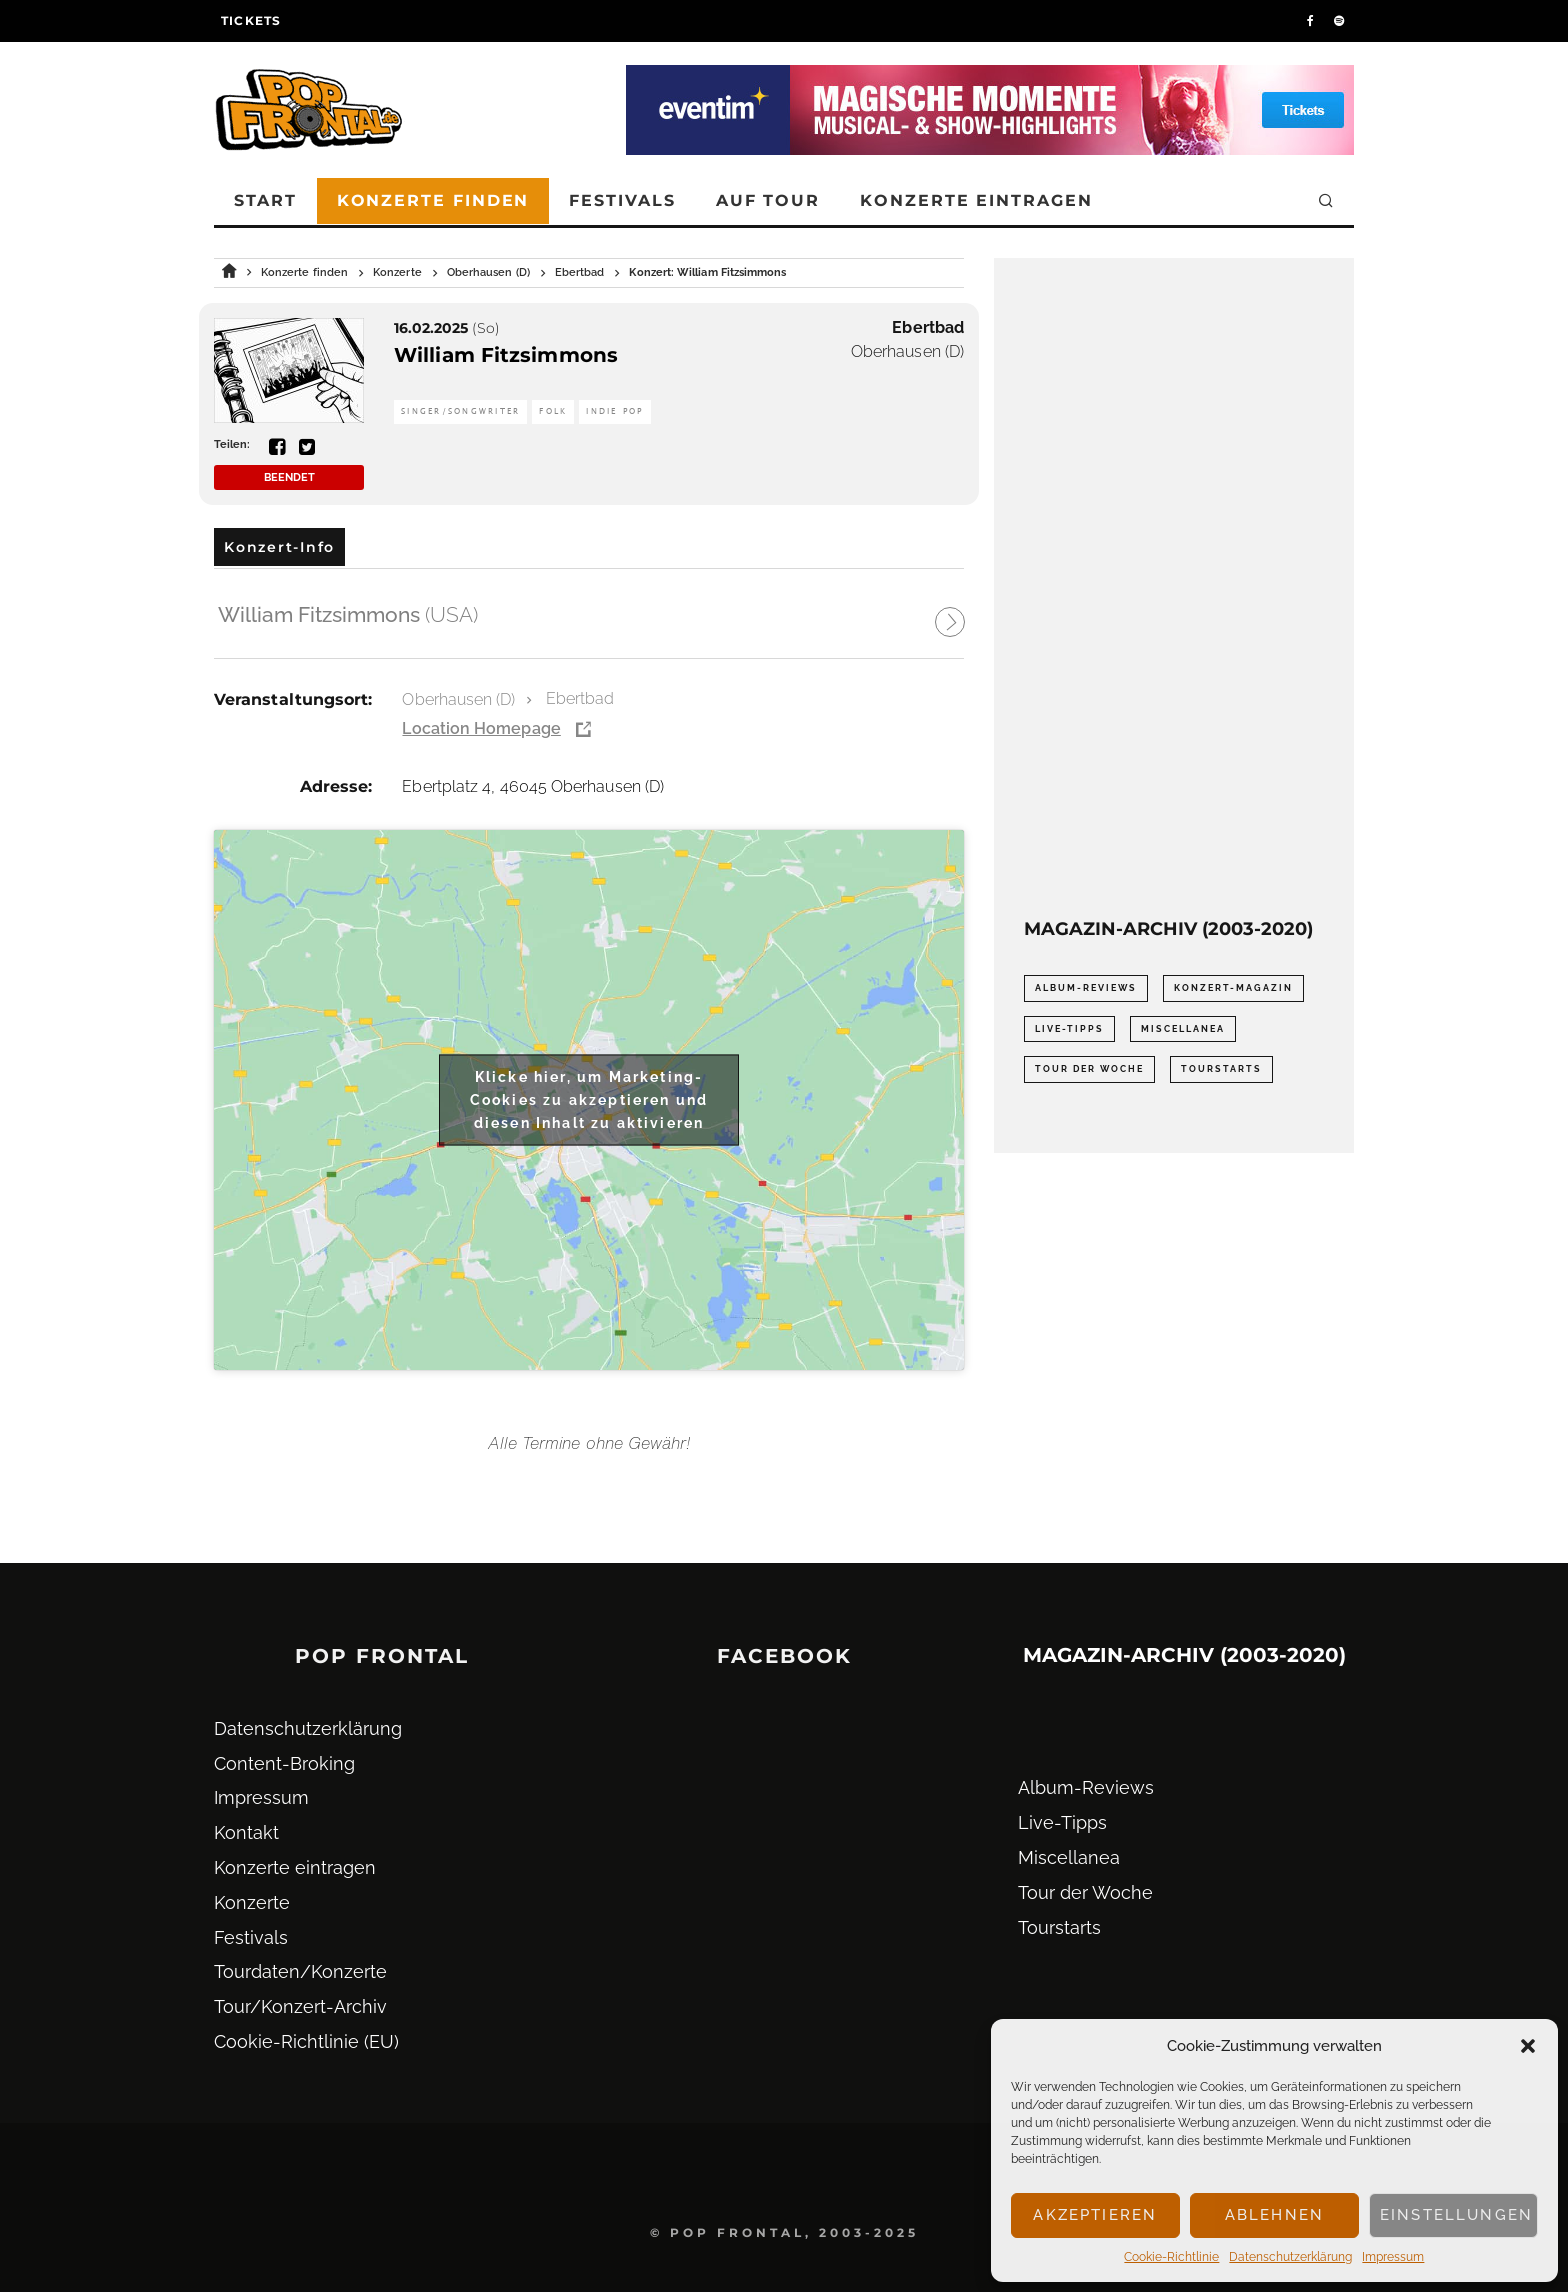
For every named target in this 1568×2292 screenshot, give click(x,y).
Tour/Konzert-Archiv (300, 2006)
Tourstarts (1059, 1927)
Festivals (622, 200)
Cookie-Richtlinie (1171, 2257)
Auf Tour (768, 200)
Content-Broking (284, 1763)
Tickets (251, 20)
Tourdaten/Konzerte (300, 1971)
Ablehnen (1274, 2215)
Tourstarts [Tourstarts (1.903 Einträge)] (1221, 1069)
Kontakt (246, 1832)
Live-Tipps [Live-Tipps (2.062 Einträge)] (1069, 1029)
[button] (1528, 2046)
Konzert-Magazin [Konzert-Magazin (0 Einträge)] (1233, 988)
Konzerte (252, 1902)
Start (265, 200)
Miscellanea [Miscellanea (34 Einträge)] (1183, 1029)
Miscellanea (1069, 1857)
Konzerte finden (433, 200)
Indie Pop (614, 411)
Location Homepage (481, 728)
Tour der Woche (1085, 1892)
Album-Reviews (1086, 1787)
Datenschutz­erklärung (1290, 2257)
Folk (553, 411)
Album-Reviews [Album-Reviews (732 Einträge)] (1086, 988)
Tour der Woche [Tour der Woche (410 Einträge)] (1089, 1069)
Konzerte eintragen (976, 200)
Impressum (1393, 2257)
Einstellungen (1456, 2215)
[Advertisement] (1174, 588)
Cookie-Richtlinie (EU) (306, 2041)
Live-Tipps (1062, 1822)
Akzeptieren (1095, 2215)
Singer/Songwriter (460, 411)
